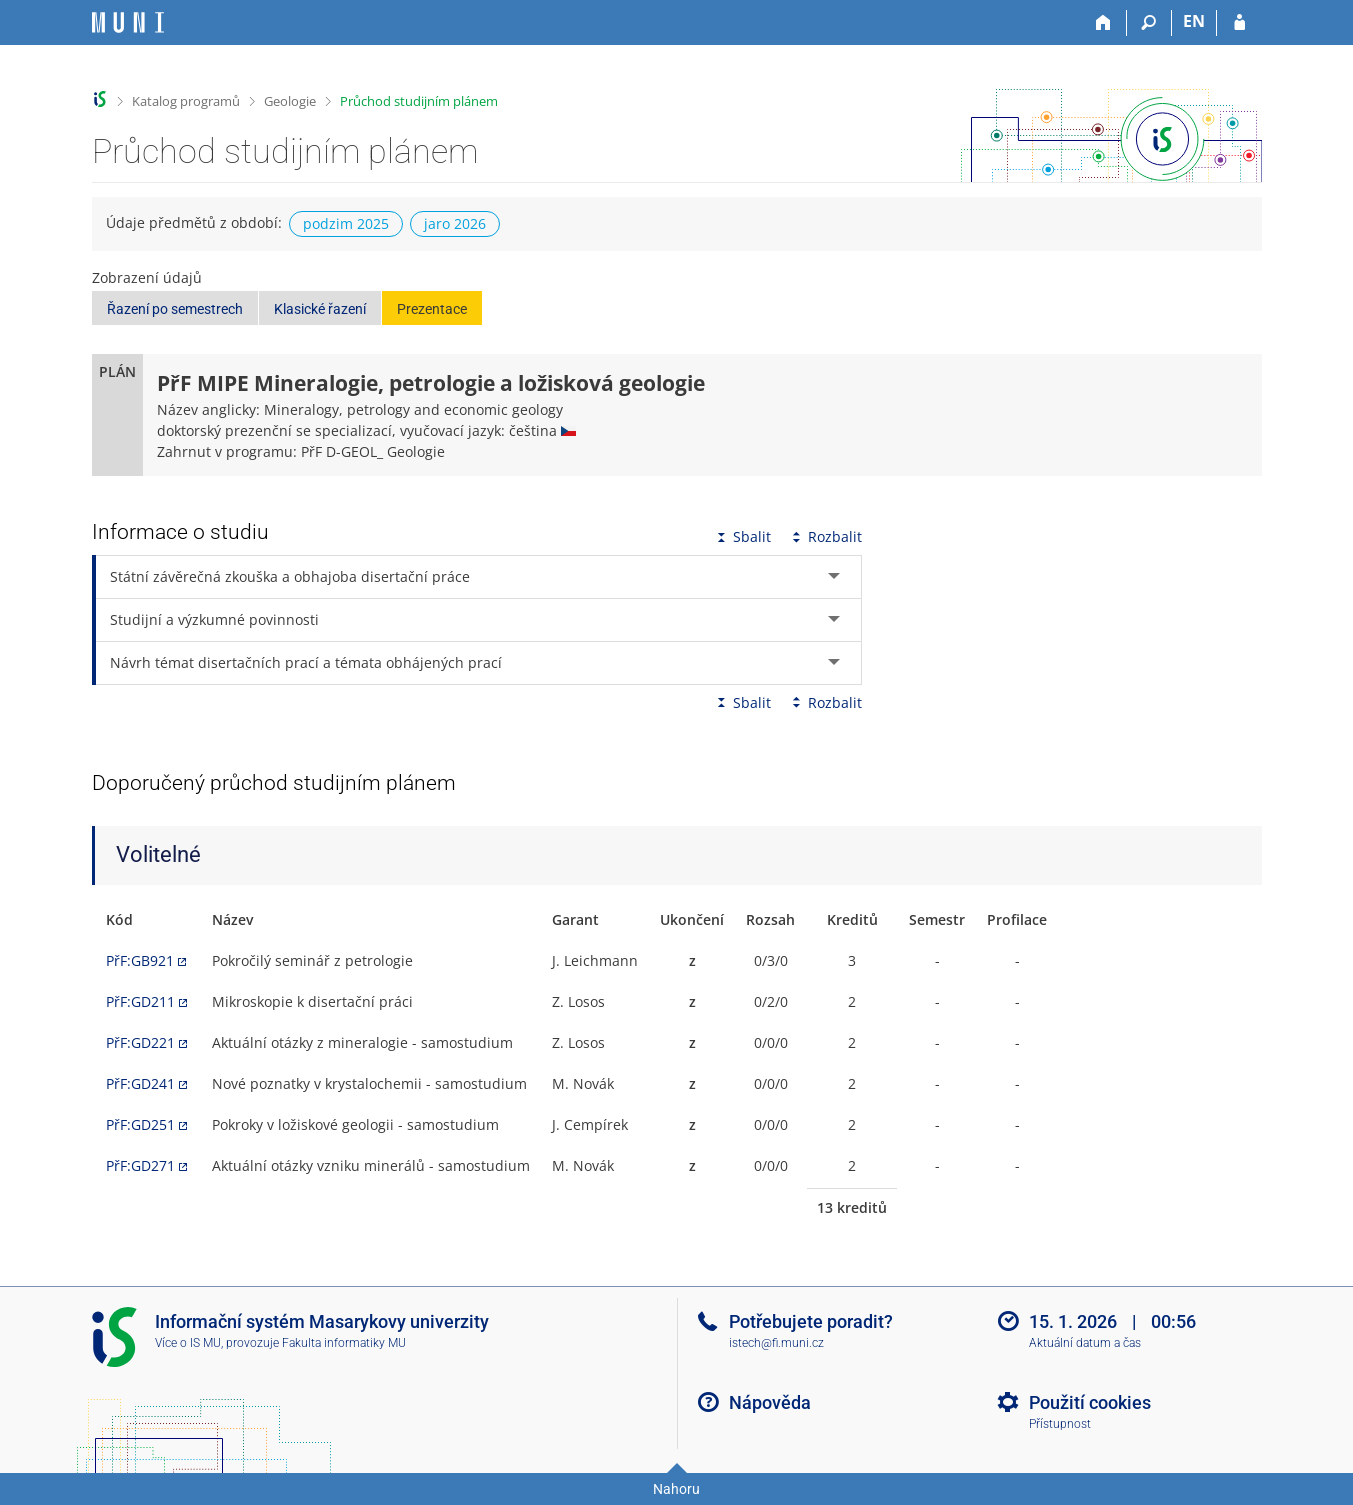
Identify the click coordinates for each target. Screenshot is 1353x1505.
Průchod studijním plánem (419, 101)
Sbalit (742, 536)
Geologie (290, 101)
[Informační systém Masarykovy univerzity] (128, 22)
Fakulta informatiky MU (344, 1343)
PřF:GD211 (140, 1001)
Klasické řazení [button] (320, 309)
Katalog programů (186, 101)
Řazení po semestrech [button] (175, 309)
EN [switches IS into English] (1194, 21)
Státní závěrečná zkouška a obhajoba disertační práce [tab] (290, 576)
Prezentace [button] (432, 309)
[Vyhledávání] (1149, 23)
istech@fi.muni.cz (776, 1343)
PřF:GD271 (140, 1165)
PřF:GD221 (140, 1042)
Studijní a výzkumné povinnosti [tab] (214, 619)
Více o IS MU (188, 1343)
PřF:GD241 (140, 1083)
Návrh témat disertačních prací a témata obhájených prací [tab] (306, 662)
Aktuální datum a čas (1085, 1343)
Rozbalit (825, 536)
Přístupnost (1060, 1424)
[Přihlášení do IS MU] (1239, 23)
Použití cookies (1090, 1402)
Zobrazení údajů (147, 277)
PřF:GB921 (140, 960)
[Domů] (1104, 23)
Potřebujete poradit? (811, 1321)
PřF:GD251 (140, 1124)
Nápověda (770, 1402)
